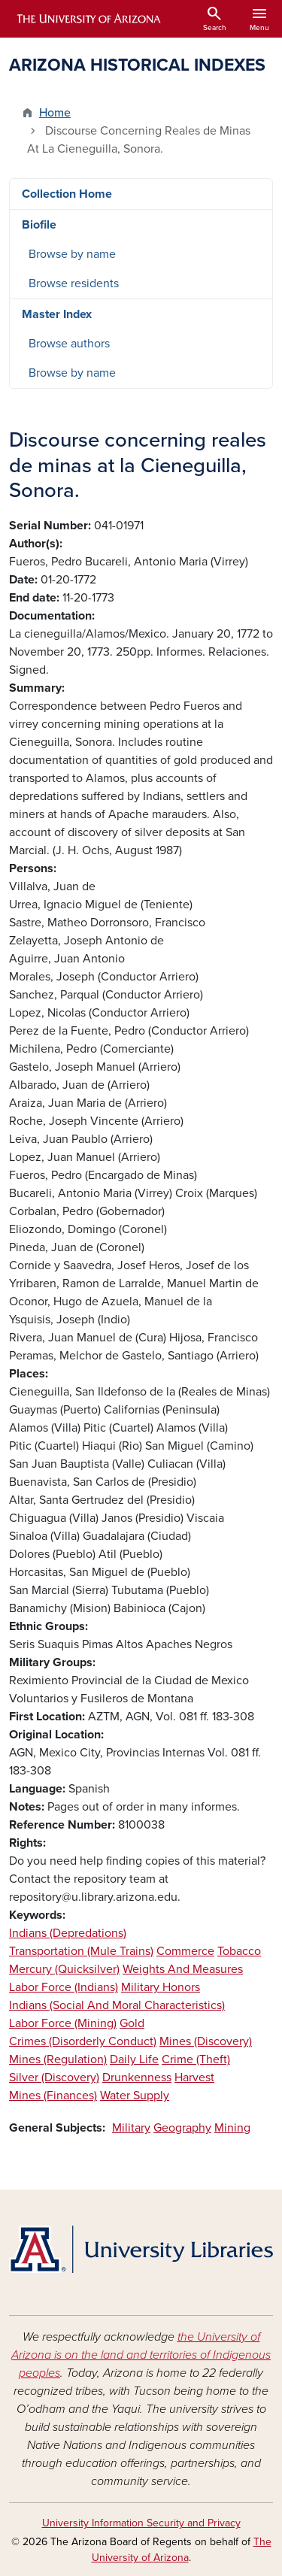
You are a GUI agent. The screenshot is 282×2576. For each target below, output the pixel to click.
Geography (182, 2127)
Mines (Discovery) (205, 2041)
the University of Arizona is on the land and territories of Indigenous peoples (141, 2355)
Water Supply (134, 2095)
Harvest (194, 2077)
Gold (132, 2023)
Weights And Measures (183, 1969)
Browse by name (72, 254)
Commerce (185, 1951)
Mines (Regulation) (58, 2059)
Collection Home (67, 194)
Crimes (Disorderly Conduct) (82, 2041)
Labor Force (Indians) (63, 1987)
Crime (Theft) (196, 2059)
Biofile (39, 224)
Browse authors (69, 343)
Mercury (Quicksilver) (64, 1969)
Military (131, 2127)
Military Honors (160, 1987)
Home (55, 112)
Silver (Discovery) (54, 2077)
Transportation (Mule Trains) (81, 1951)
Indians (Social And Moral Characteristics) (117, 2005)
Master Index (57, 314)
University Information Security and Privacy (141, 2523)
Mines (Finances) (53, 2095)
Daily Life (134, 2059)
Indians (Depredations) (67, 1933)
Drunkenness (136, 2077)
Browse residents (74, 283)
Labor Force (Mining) (63, 2023)
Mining (232, 2127)
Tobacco (239, 1951)
